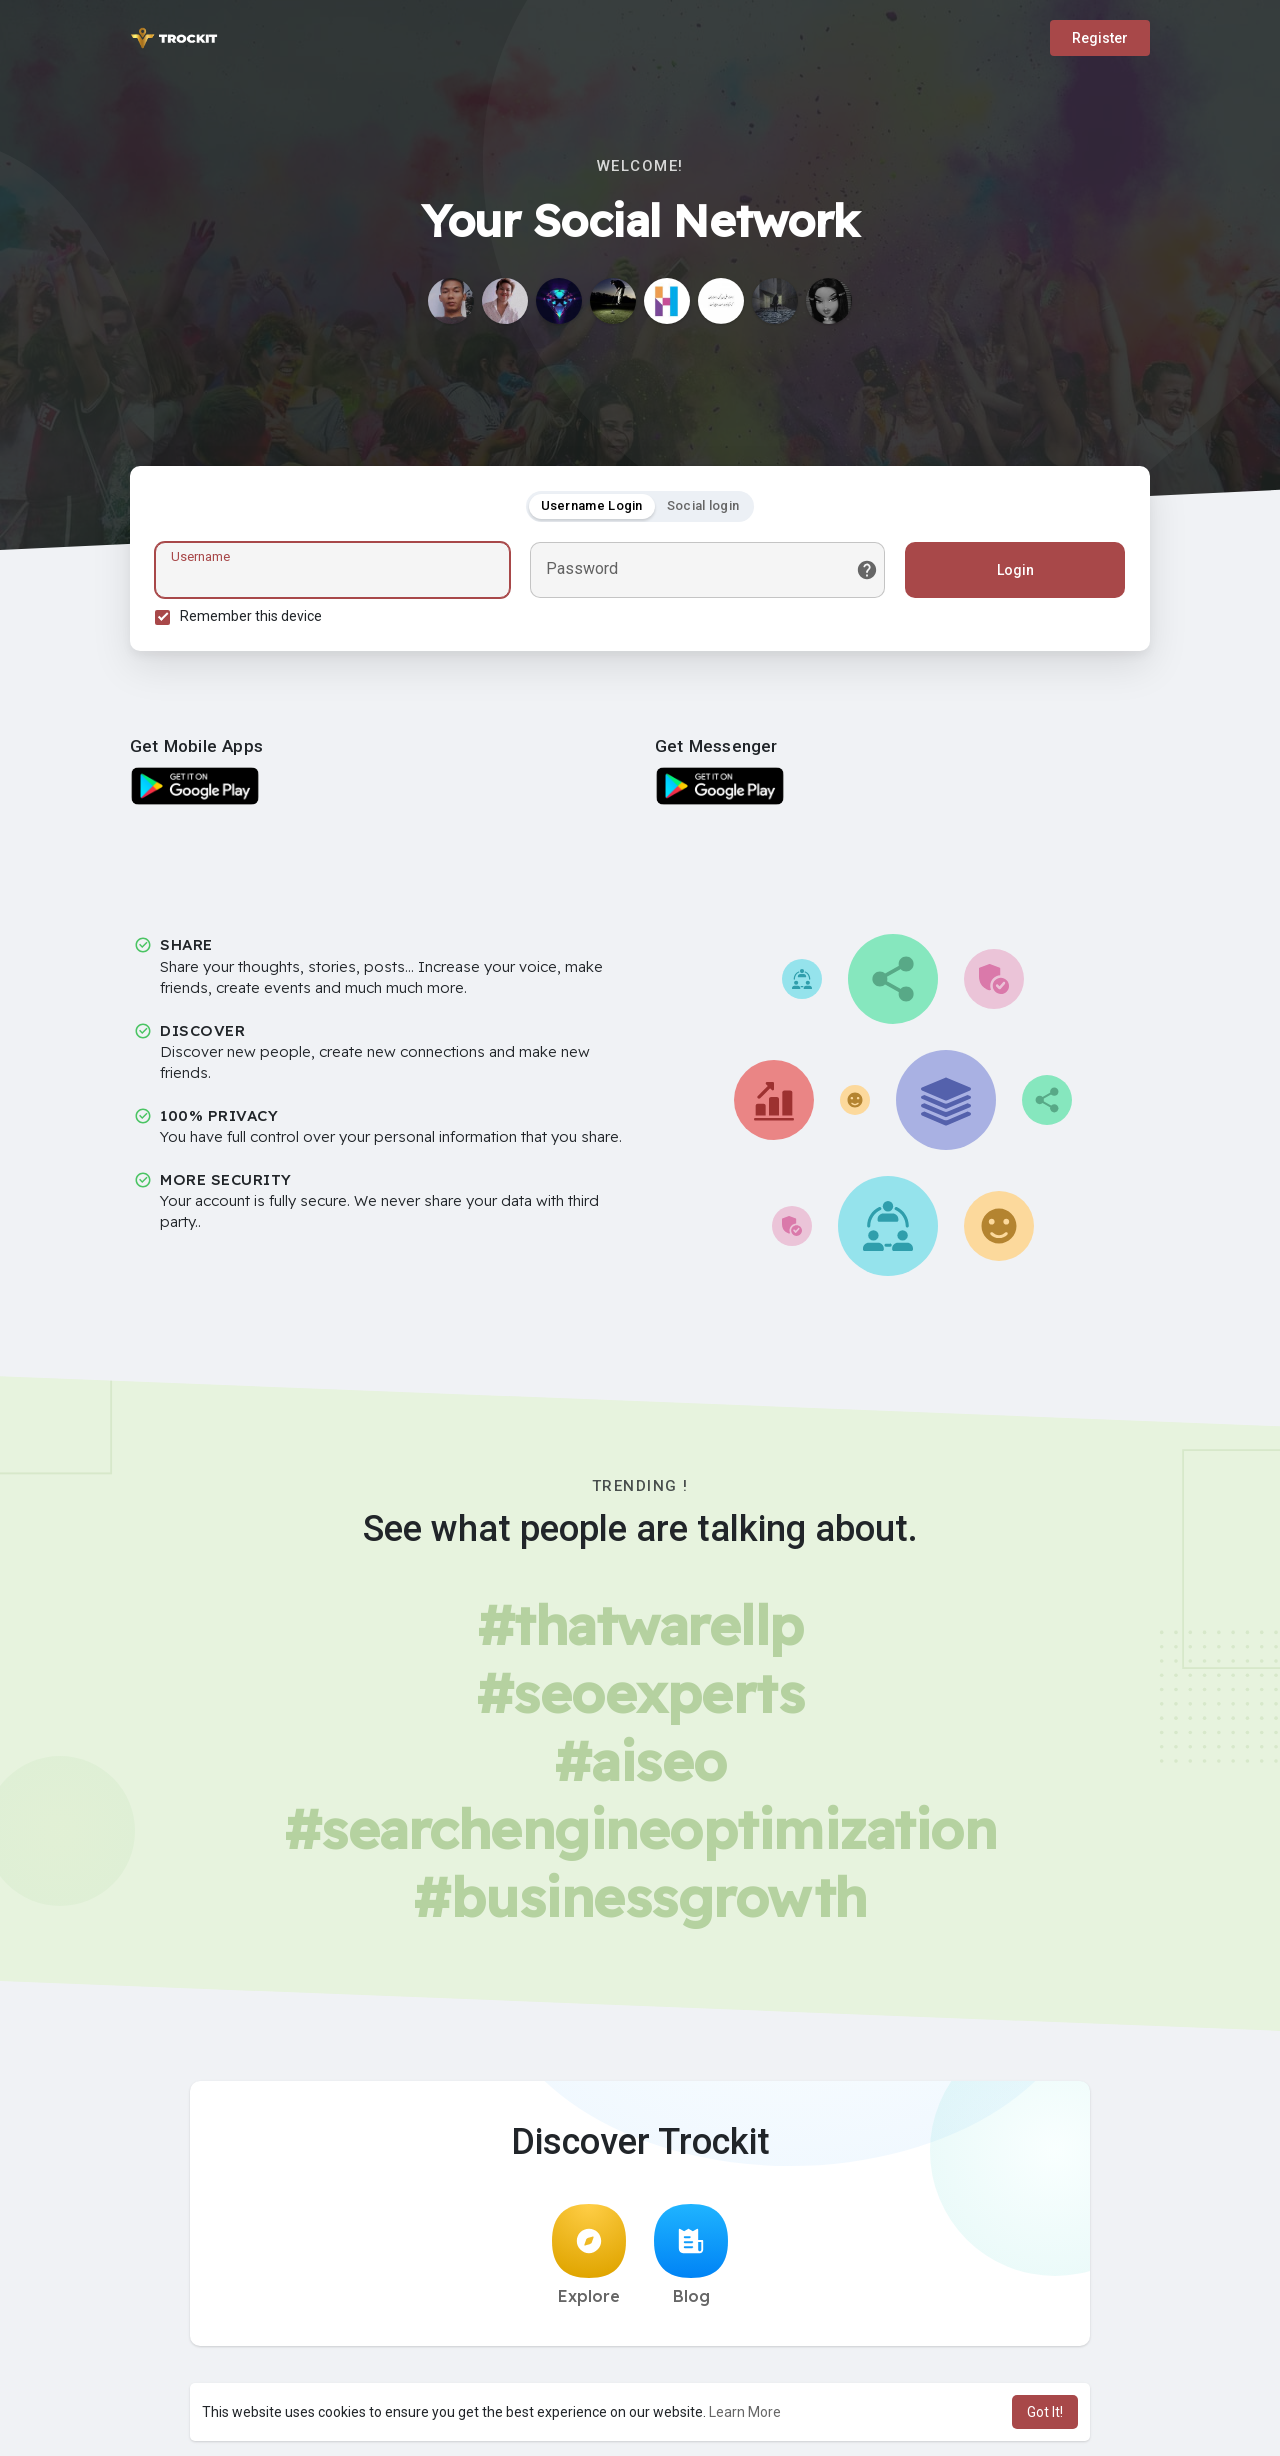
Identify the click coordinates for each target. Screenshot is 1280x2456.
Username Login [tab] (592, 505)
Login (1015, 570)
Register (1100, 38)
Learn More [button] (745, 2412)
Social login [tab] (703, 505)
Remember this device (251, 616)
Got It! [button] (1045, 2412)
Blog (691, 2255)
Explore (589, 2255)
